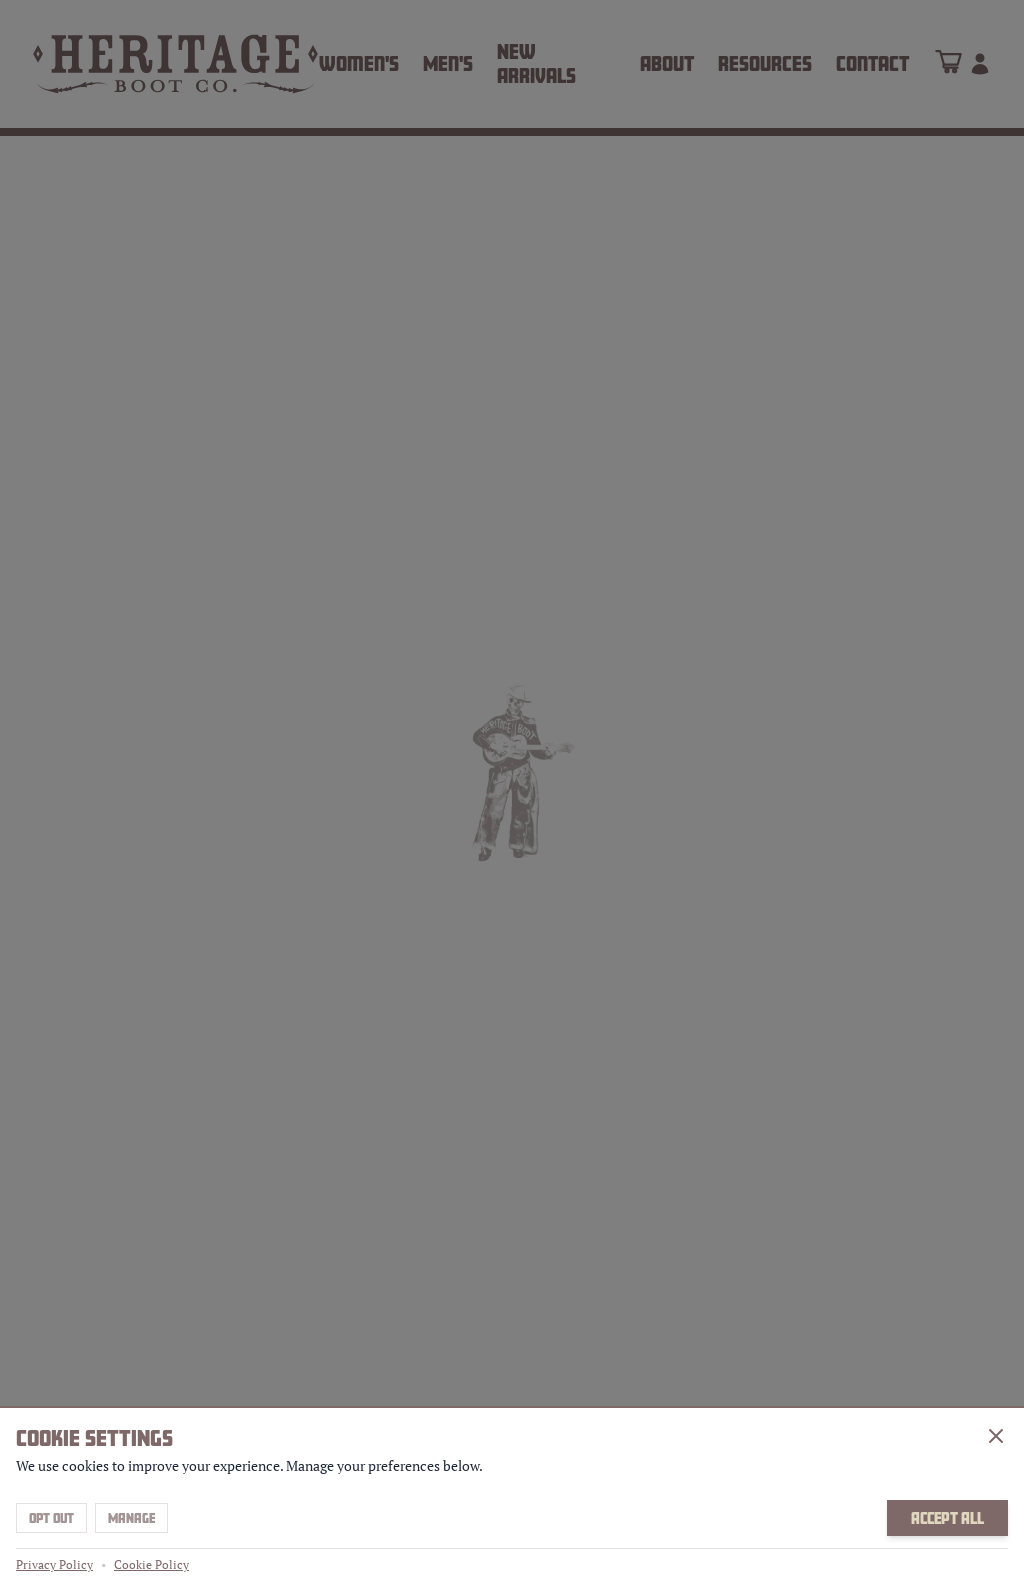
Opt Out (51, 1518)
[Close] (996, 1436)
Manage (131, 1518)
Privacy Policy (54, 1564)
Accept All (947, 1518)
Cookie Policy (151, 1564)
